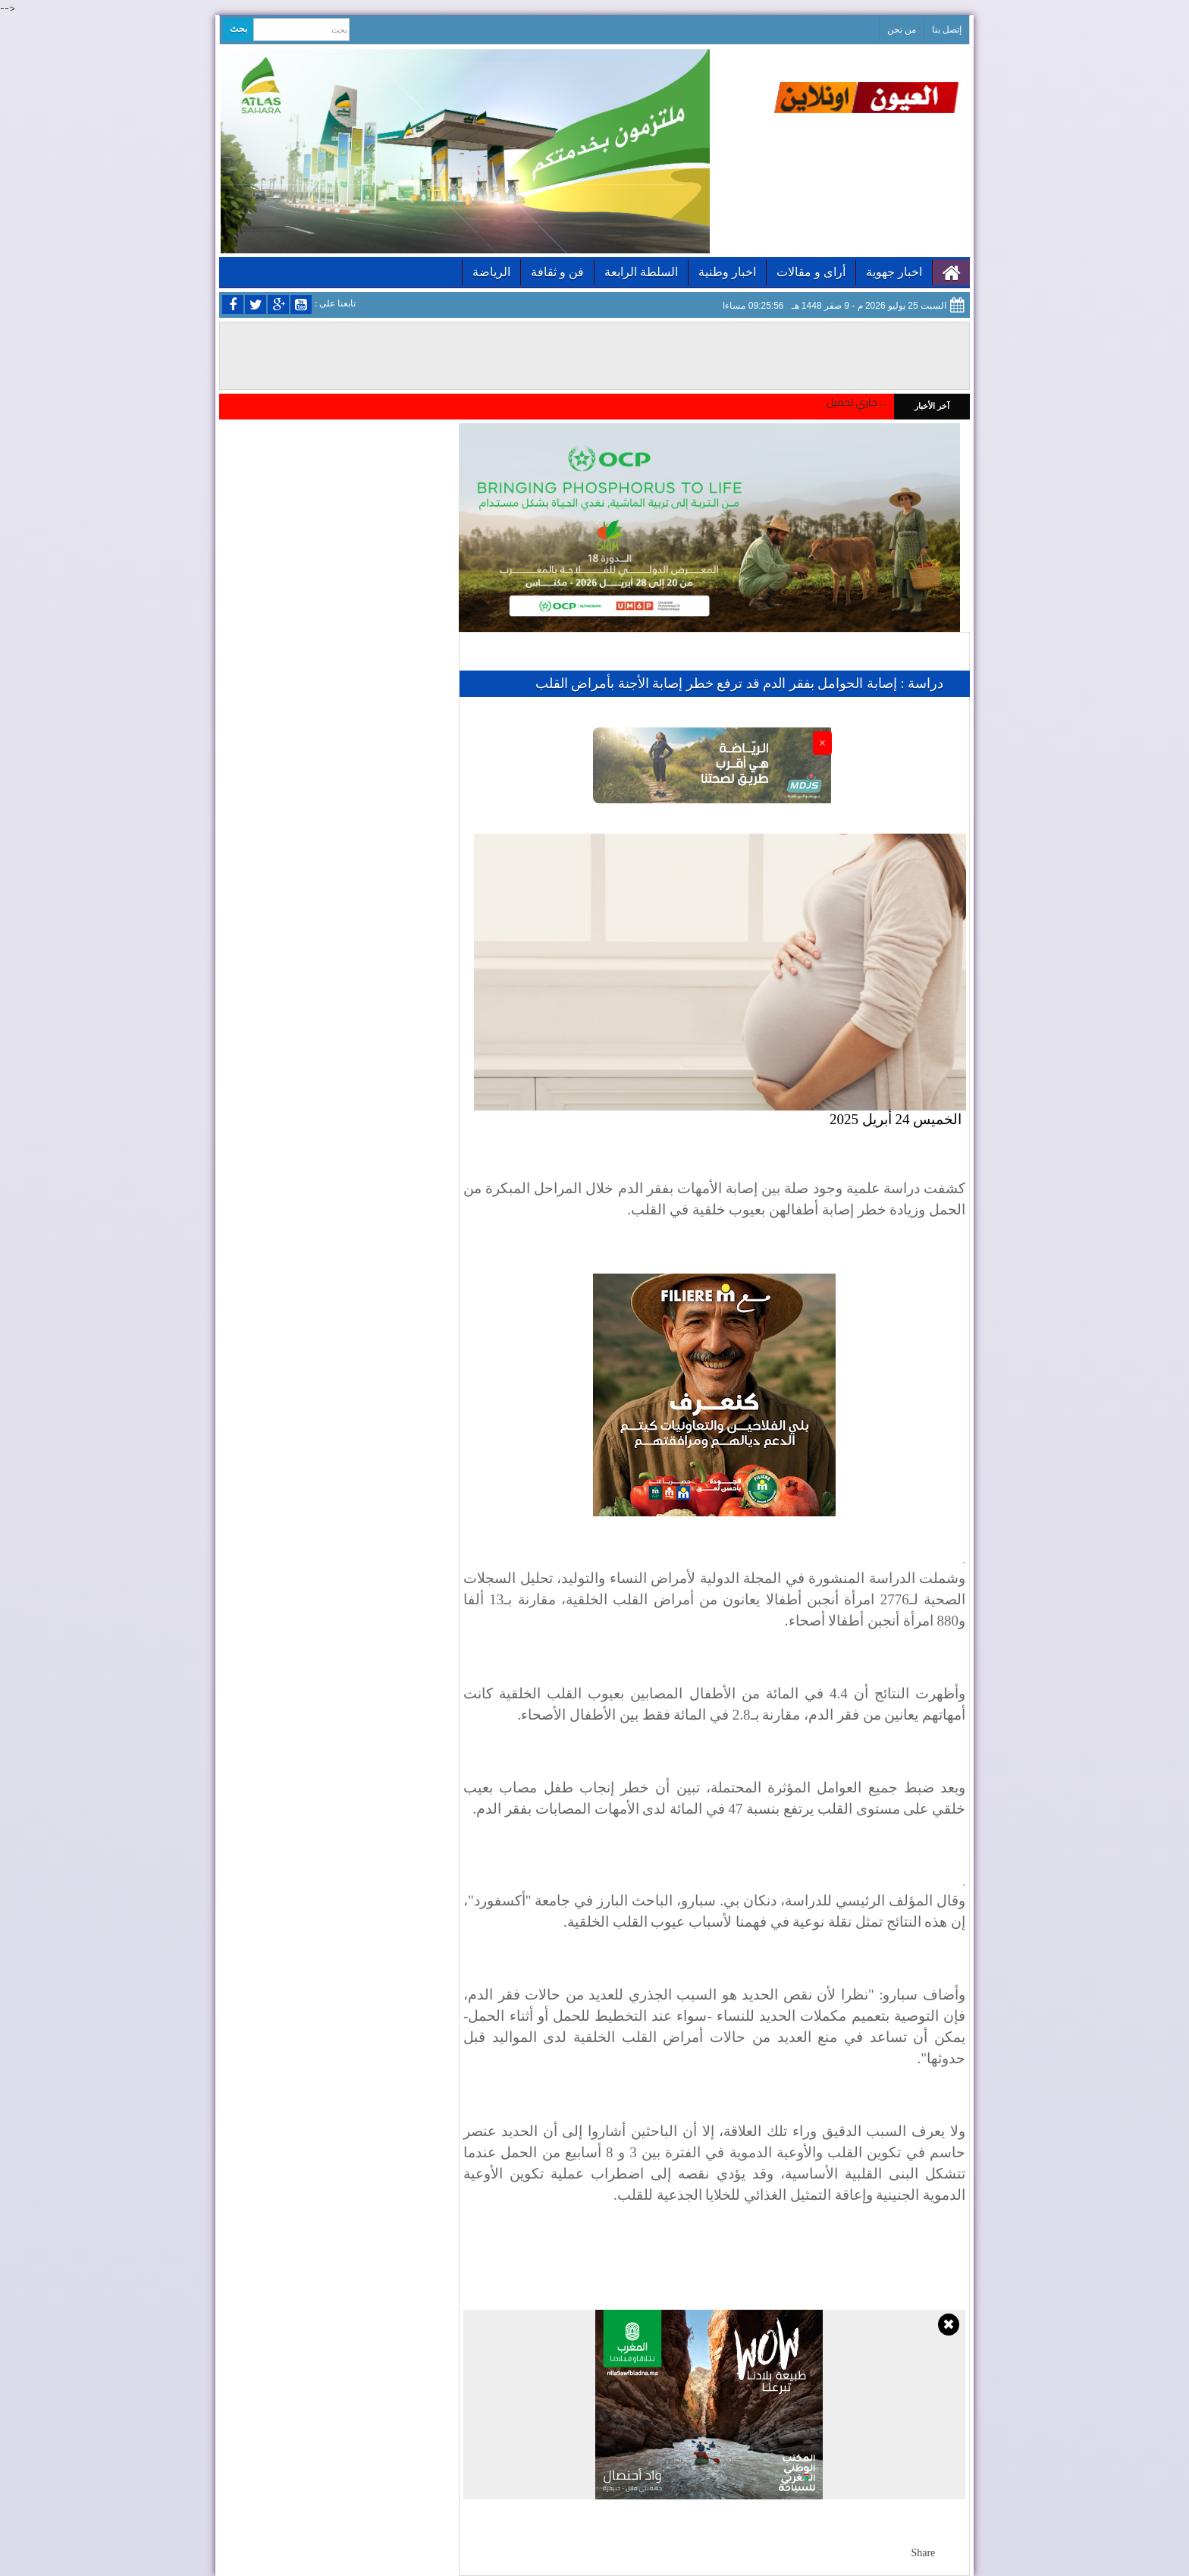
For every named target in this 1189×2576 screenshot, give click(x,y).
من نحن (901, 29)
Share (923, 2553)
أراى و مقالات (810, 271)
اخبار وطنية (727, 271)
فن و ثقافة (557, 271)
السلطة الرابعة (641, 271)
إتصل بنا (947, 29)
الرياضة (491, 271)
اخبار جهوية (894, 271)
